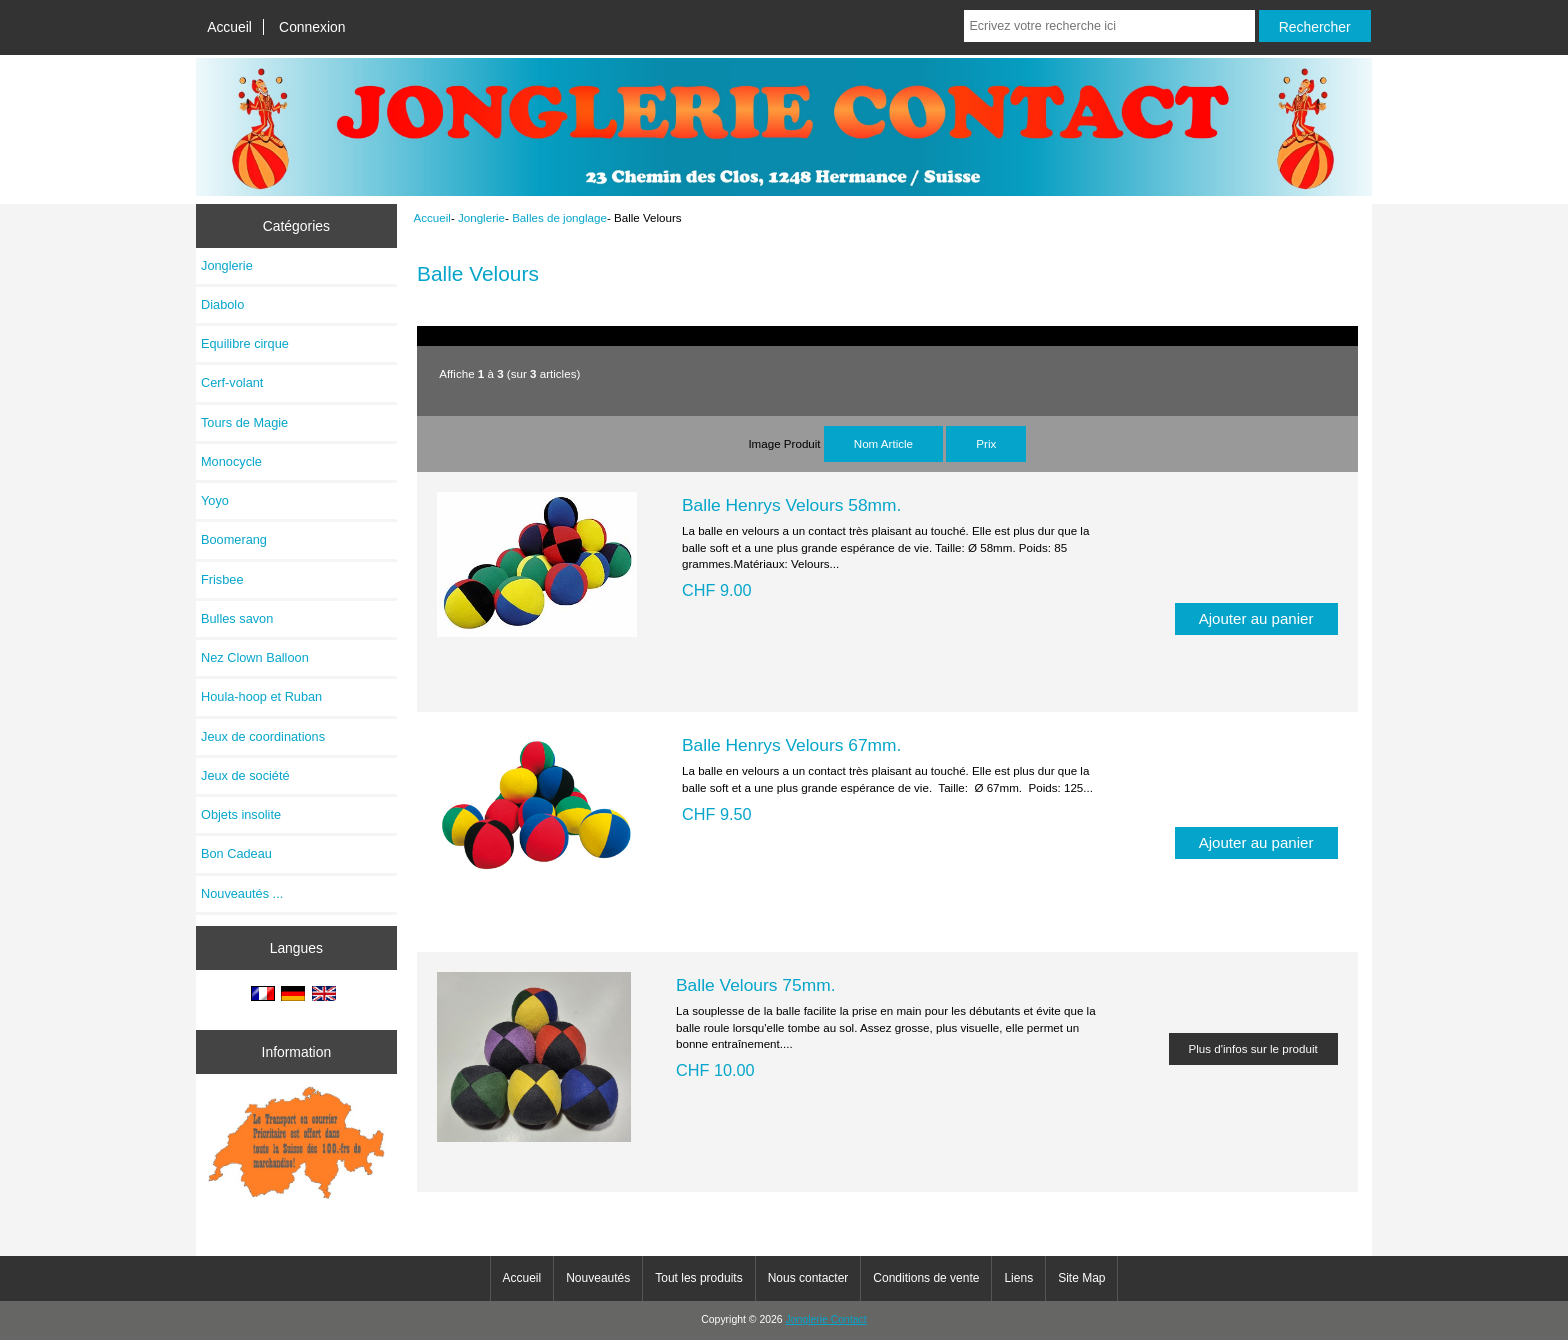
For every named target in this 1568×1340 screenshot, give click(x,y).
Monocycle (231, 461)
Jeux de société (245, 775)
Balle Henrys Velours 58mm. (791, 505)
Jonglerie (481, 217)
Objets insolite (241, 814)
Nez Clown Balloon (255, 657)
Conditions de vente (926, 1278)
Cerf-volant (232, 382)
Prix (986, 443)
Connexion (312, 27)
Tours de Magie (244, 422)
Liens (1018, 1278)
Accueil (229, 27)
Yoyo (215, 500)
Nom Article (883, 443)
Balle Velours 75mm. (756, 985)
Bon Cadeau (236, 853)
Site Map (1081, 1278)
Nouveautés (598, 1278)
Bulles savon (237, 618)
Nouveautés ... (242, 893)
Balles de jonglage (559, 217)
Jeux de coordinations (263, 736)
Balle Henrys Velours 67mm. (791, 745)
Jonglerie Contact (826, 1319)
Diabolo (222, 304)
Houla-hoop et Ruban (261, 696)
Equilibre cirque (245, 343)
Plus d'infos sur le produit (1253, 1048)
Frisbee (222, 579)
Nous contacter (808, 1278)
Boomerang (234, 539)
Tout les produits (698, 1278)
